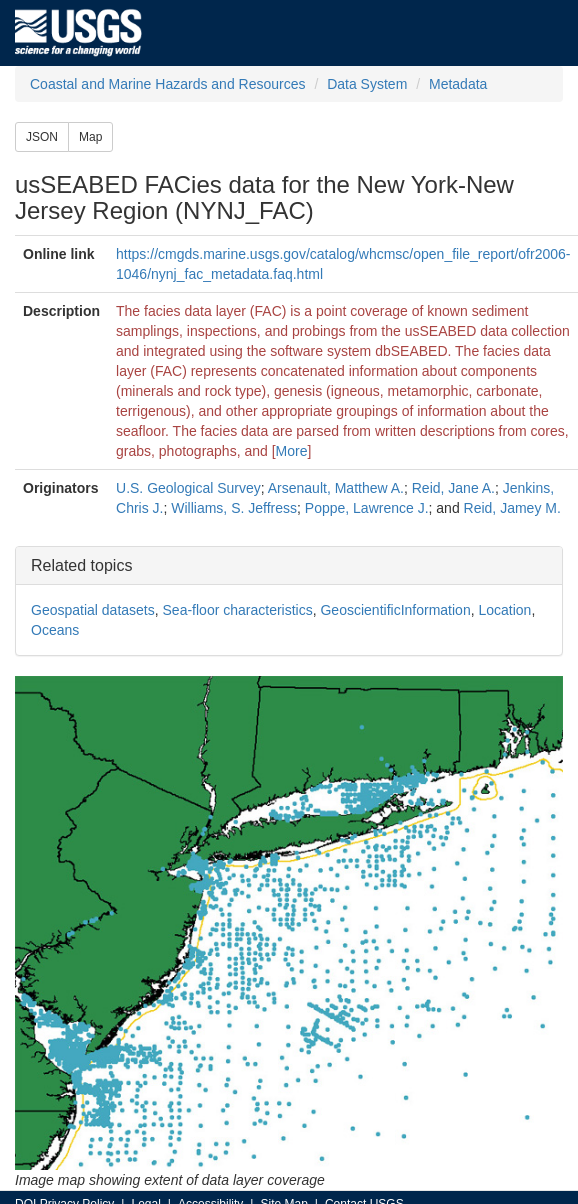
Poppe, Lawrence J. (367, 508)
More (292, 451)
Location (504, 610)
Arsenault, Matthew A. (336, 488)
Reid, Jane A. (453, 488)
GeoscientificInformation (395, 610)
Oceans (55, 630)
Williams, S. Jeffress (234, 508)
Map (90, 137)
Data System (367, 84)
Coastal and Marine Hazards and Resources (167, 84)
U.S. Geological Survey (188, 488)
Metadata (458, 84)
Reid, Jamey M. (512, 508)
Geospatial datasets (93, 610)
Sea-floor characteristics (238, 610)
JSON (42, 137)
